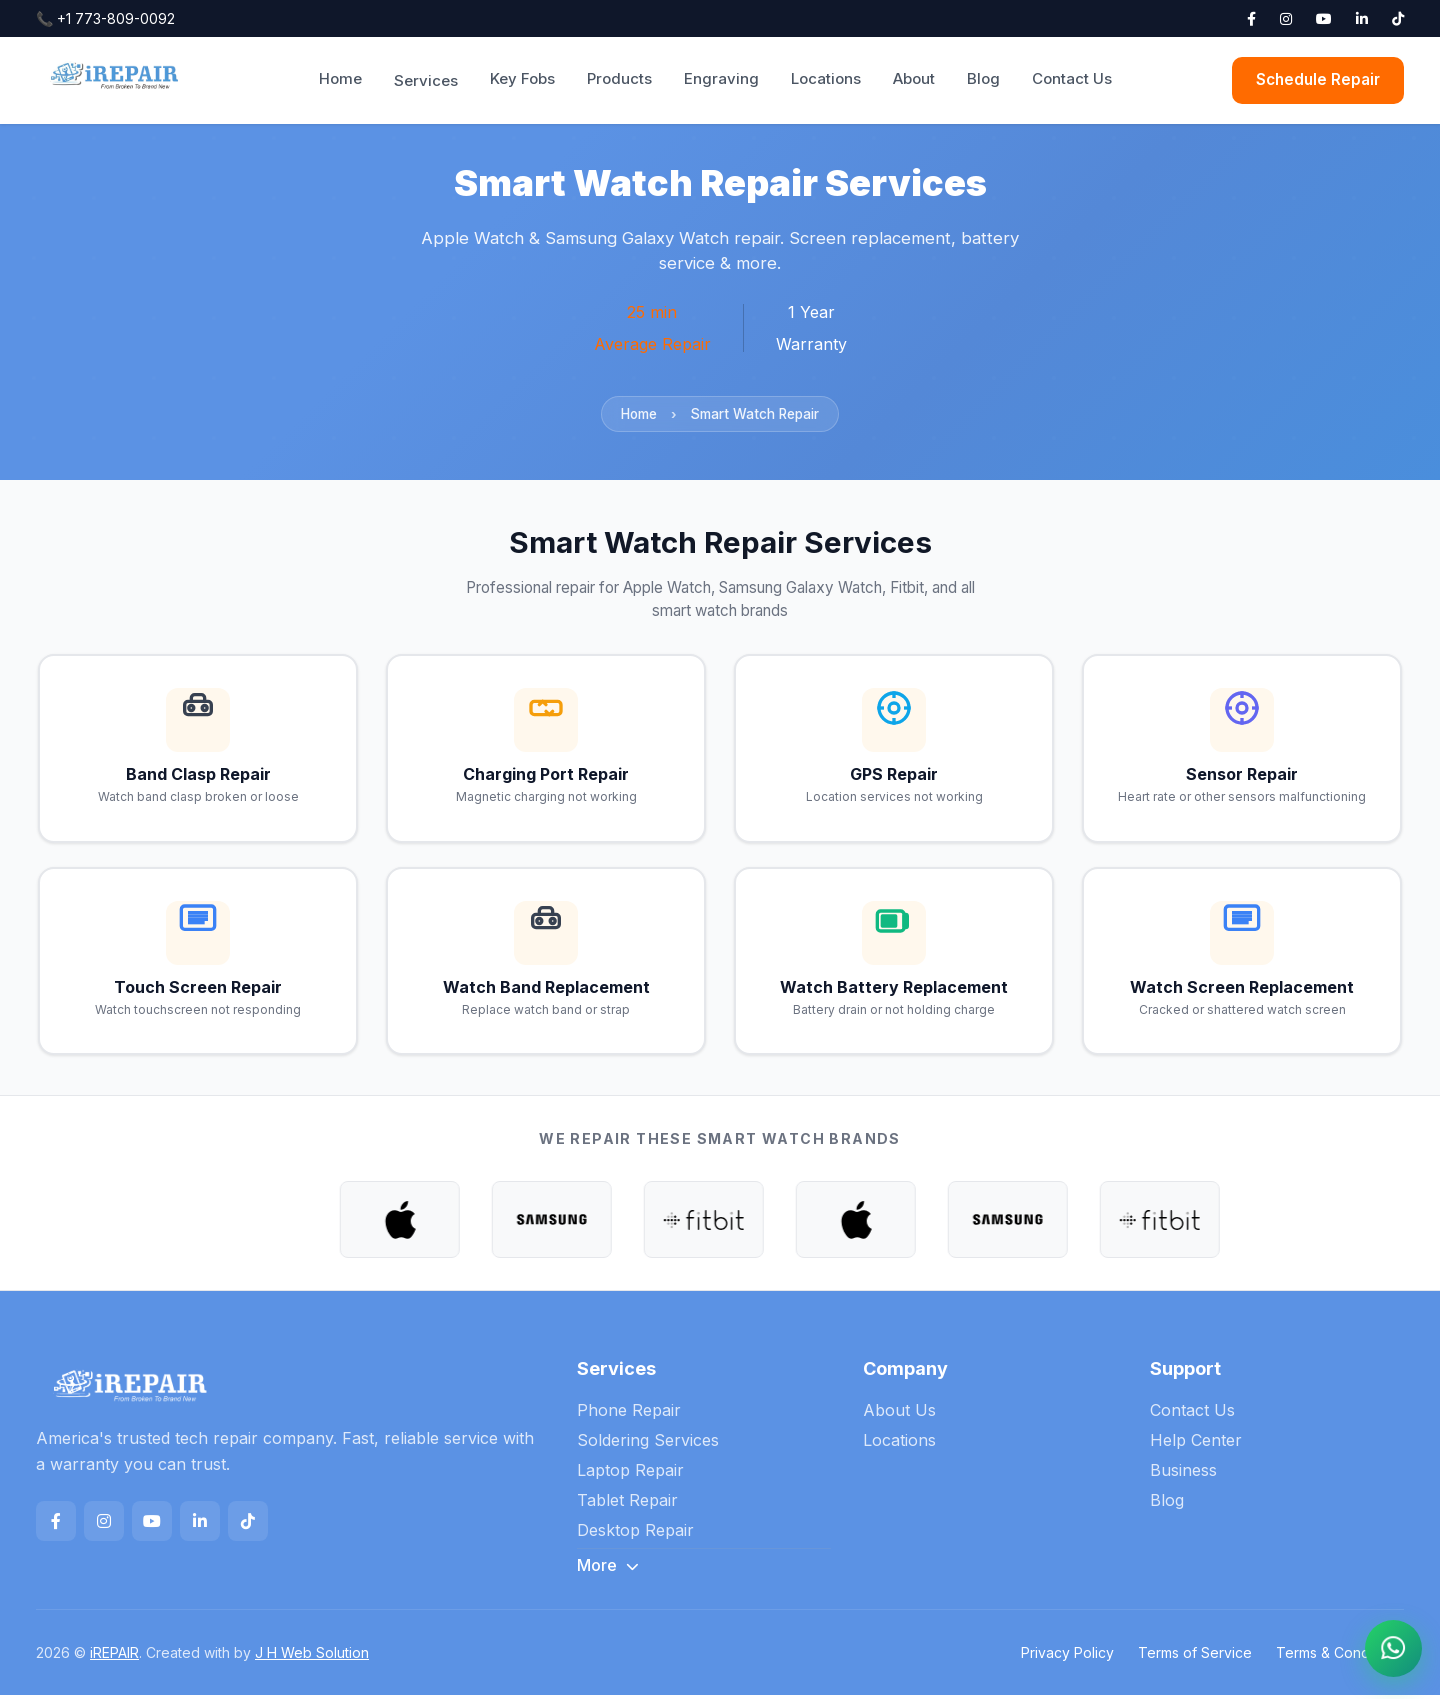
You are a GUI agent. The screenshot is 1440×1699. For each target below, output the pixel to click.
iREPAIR (114, 1656)
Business (1183, 1474)
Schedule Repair (1318, 79)
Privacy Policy (1067, 1656)
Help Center (1196, 1444)
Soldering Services (648, 1444)
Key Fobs (522, 78)
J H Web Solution (312, 1656)
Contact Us (1072, 78)
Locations (826, 78)
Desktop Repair (635, 1534)
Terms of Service (1195, 1656)
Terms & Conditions (1340, 1656)
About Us (899, 1414)
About (914, 78)
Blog (983, 78)
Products (619, 78)
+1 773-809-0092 (105, 18)
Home (340, 78)
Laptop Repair (630, 1474)
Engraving (721, 78)
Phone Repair (629, 1414)
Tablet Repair (627, 1504)
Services (426, 80)
